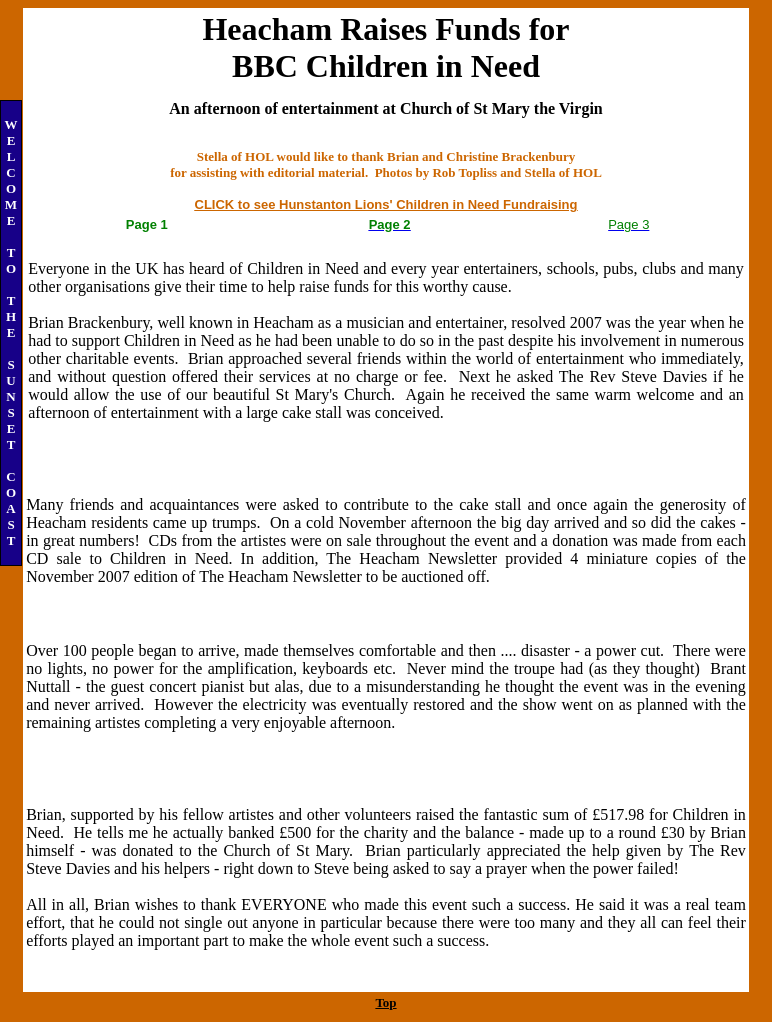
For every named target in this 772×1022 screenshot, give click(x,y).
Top (385, 1002)
